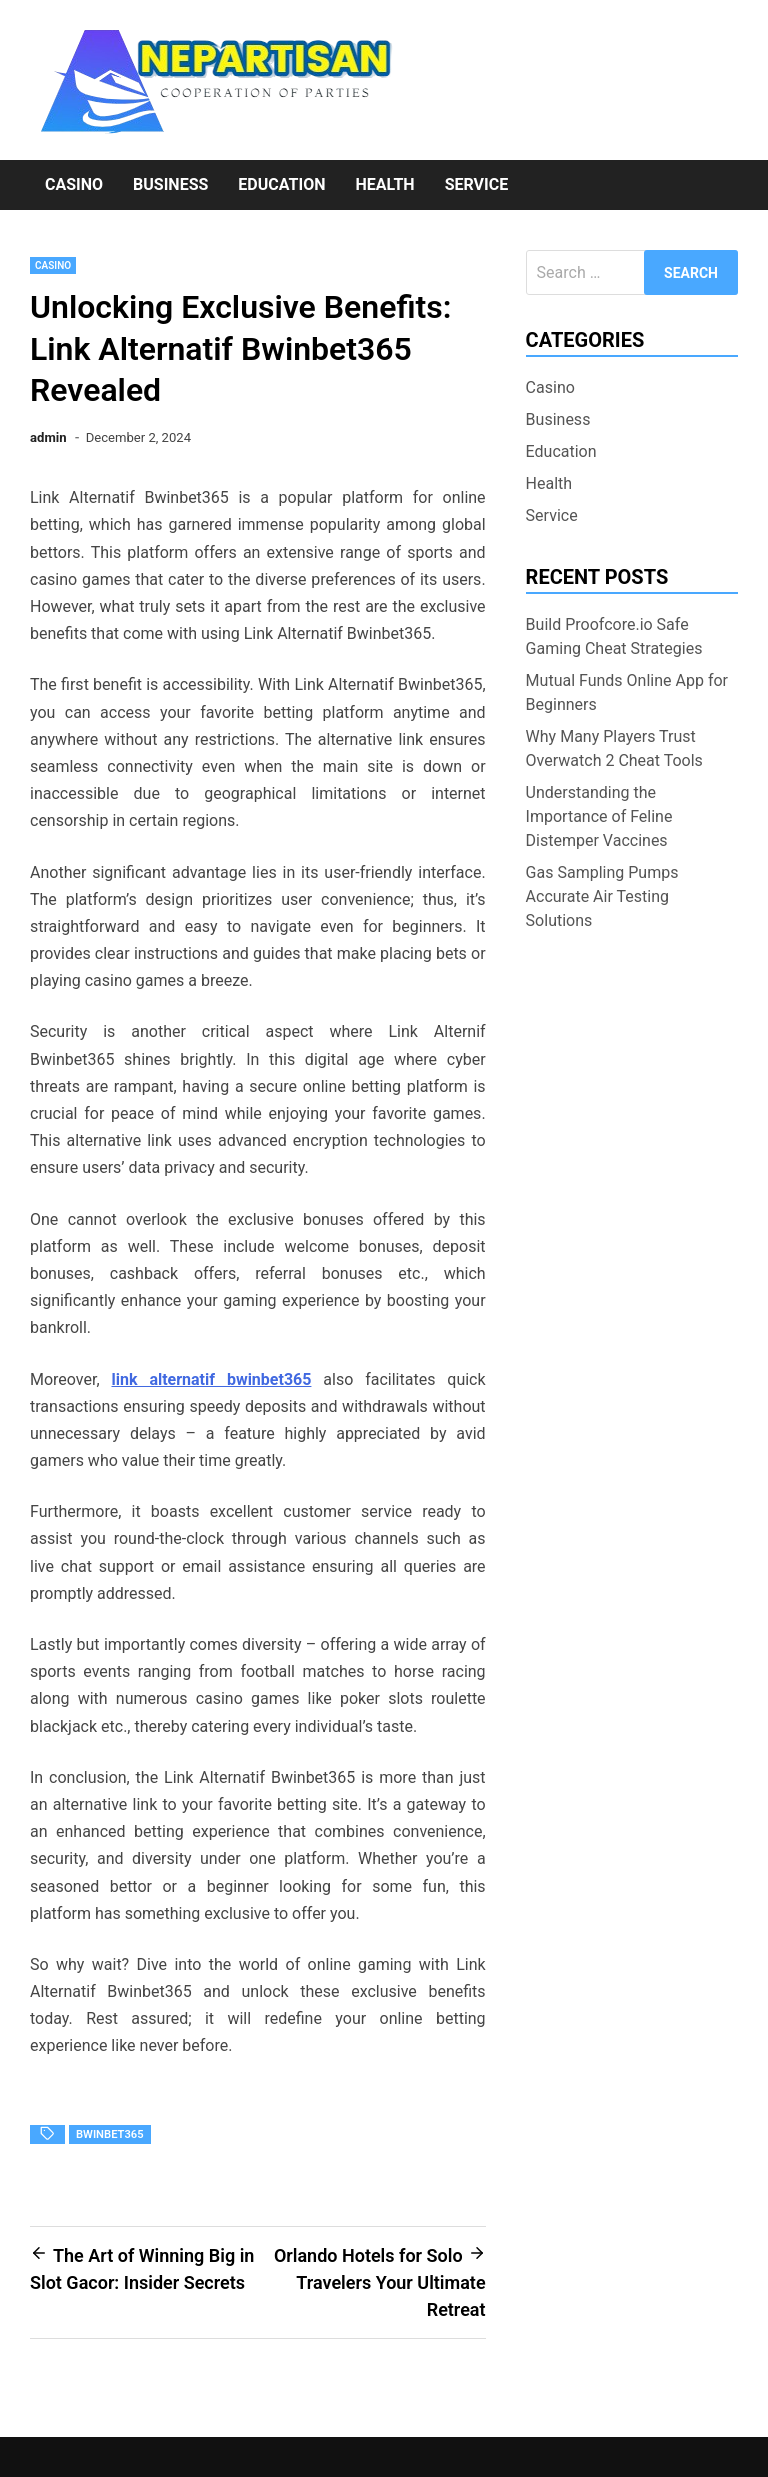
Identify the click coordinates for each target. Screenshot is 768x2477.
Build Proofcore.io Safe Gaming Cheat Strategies (614, 636)
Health (384, 184)
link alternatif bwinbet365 (212, 1379)
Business (170, 184)
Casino (74, 184)
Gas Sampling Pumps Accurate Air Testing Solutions (602, 896)
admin (48, 437)
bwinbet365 (110, 2134)
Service (477, 184)
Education (281, 184)
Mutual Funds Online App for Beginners (627, 692)
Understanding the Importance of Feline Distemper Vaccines (599, 816)
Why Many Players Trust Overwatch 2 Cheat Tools (614, 748)
